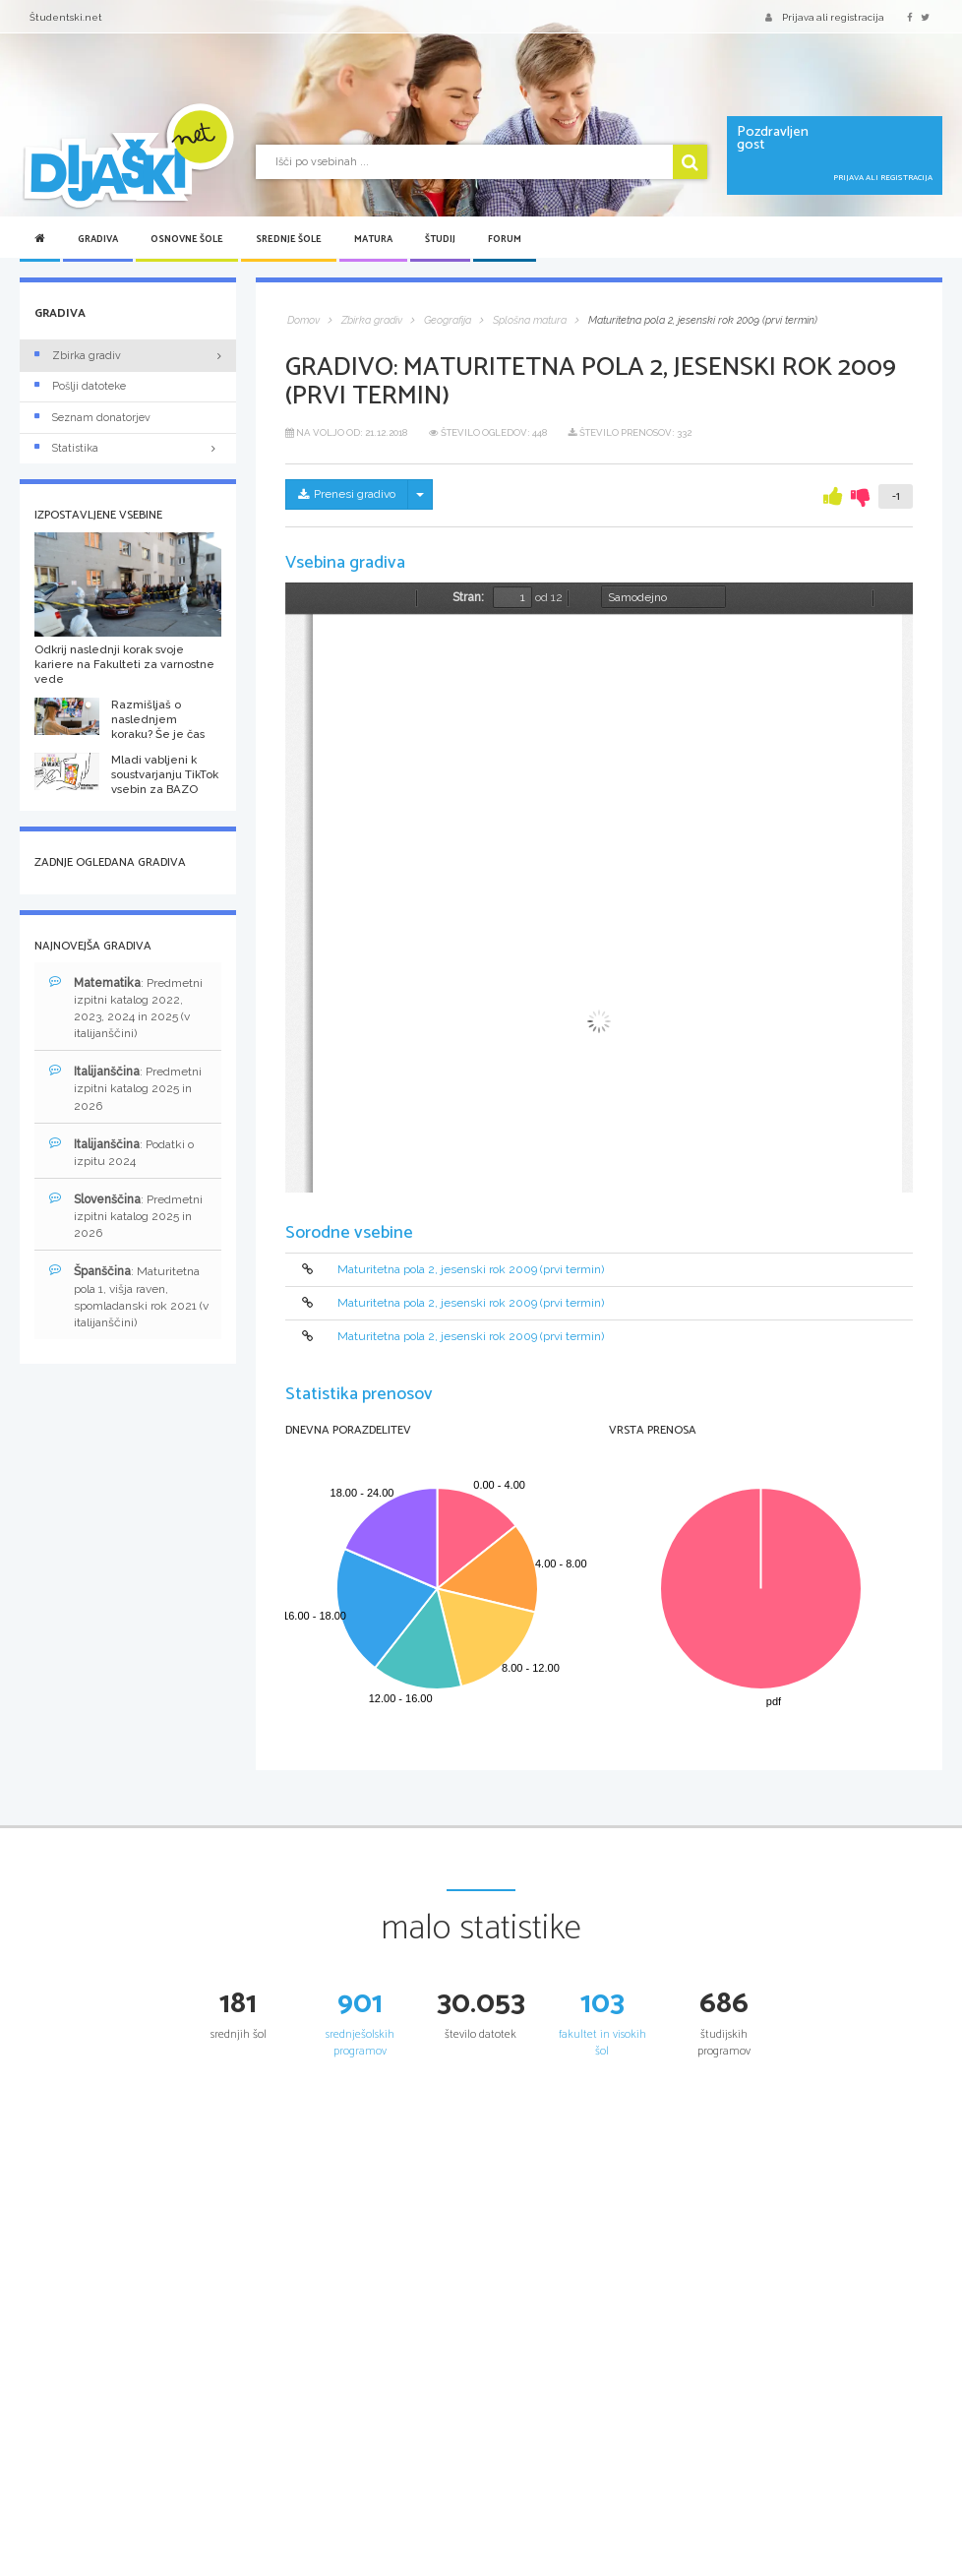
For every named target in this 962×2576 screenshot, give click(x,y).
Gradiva (98, 239)
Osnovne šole (186, 239)
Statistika (127, 448)
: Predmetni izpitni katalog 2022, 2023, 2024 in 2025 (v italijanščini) (126, 1007)
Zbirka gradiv (77, 355)
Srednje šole (289, 239)
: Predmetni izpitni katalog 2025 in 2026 (125, 1088)
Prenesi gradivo (346, 494)
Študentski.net (66, 17)
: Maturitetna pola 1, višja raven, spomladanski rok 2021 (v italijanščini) (129, 1295)
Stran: (468, 597)
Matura (373, 239)
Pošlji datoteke (80, 386)
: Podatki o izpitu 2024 (121, 1152)
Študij (440, 239)
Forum (504, 239)
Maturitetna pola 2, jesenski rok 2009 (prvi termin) (470, 1269)
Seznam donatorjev (92, 417)
